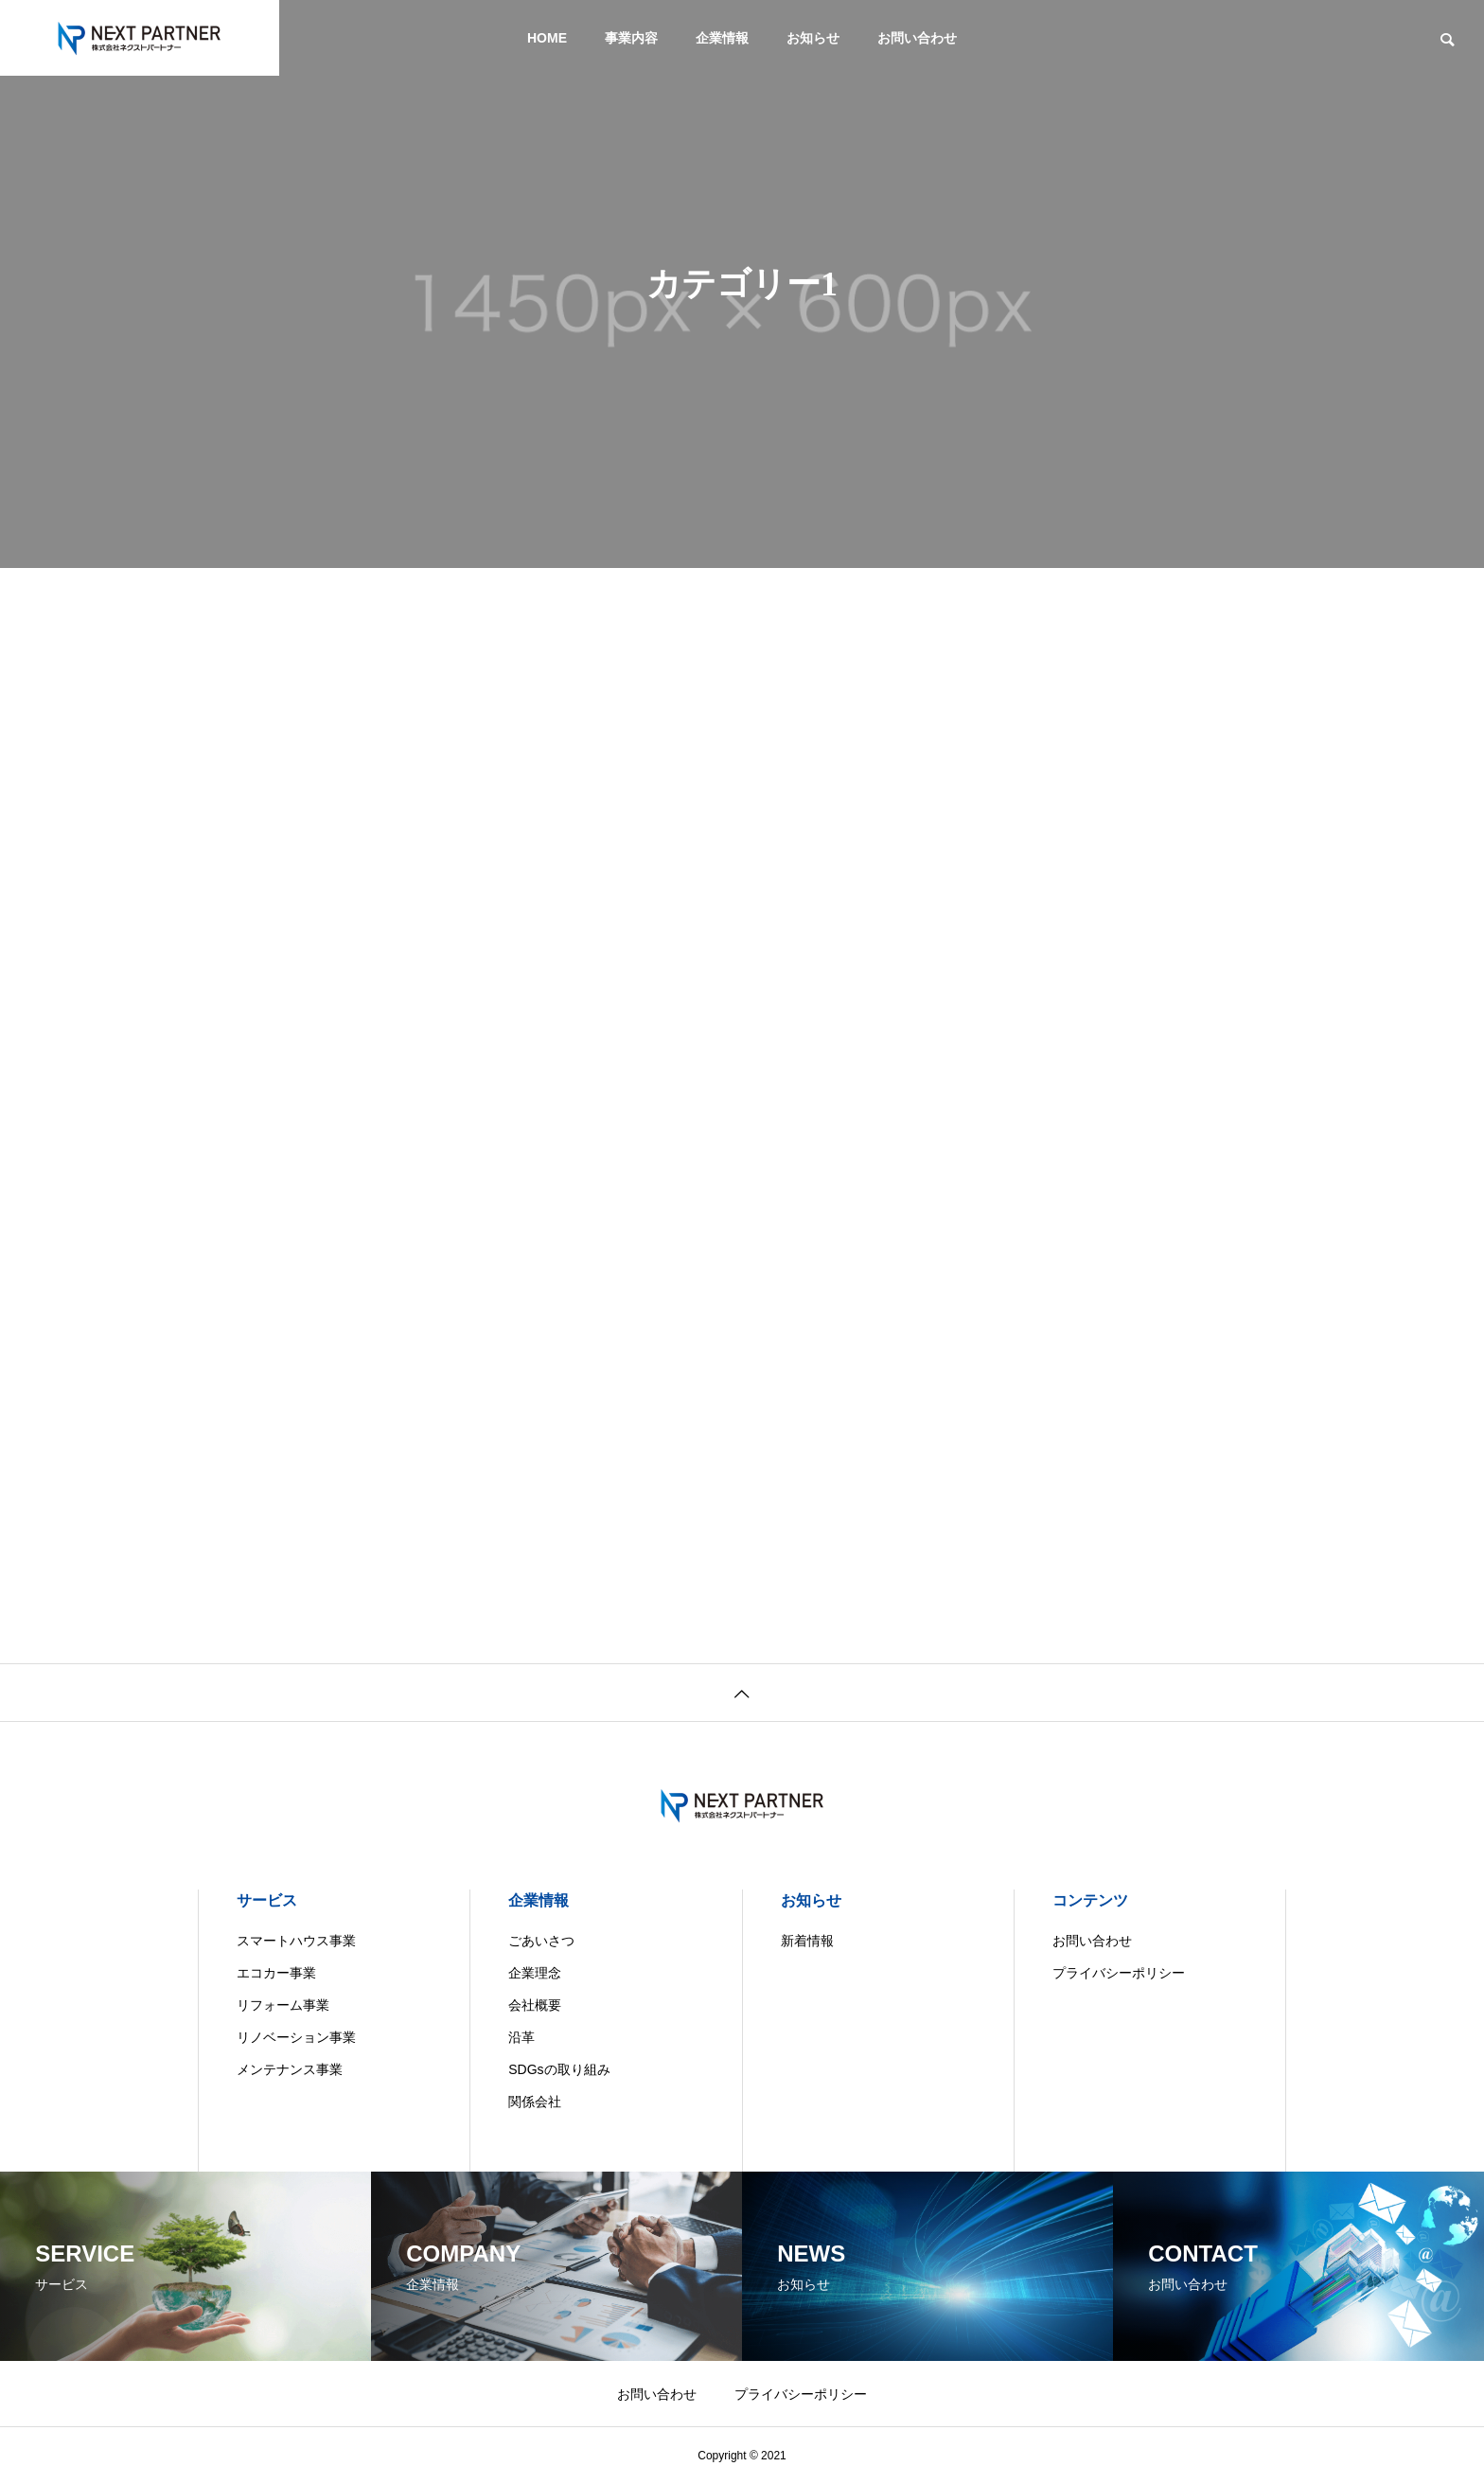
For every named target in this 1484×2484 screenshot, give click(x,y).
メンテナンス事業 (290, 2069)
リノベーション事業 (296, 2037)
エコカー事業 (276, 1972)
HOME (547, 37)
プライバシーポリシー (1118, 1972)
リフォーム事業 (283, 2005)
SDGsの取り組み (559, 2069)
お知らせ (812, 37)
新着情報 (807, 1940)
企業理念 (534, 1972)
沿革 (521, 2037)
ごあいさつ (541, 1940)
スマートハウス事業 (296, 1940)
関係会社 (534, 2101)
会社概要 (534, 2005)
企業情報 (722, 37)
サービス (267, 1900)
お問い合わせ (917, 37)
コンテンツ (1090, 1900)
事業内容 (631, 37)
